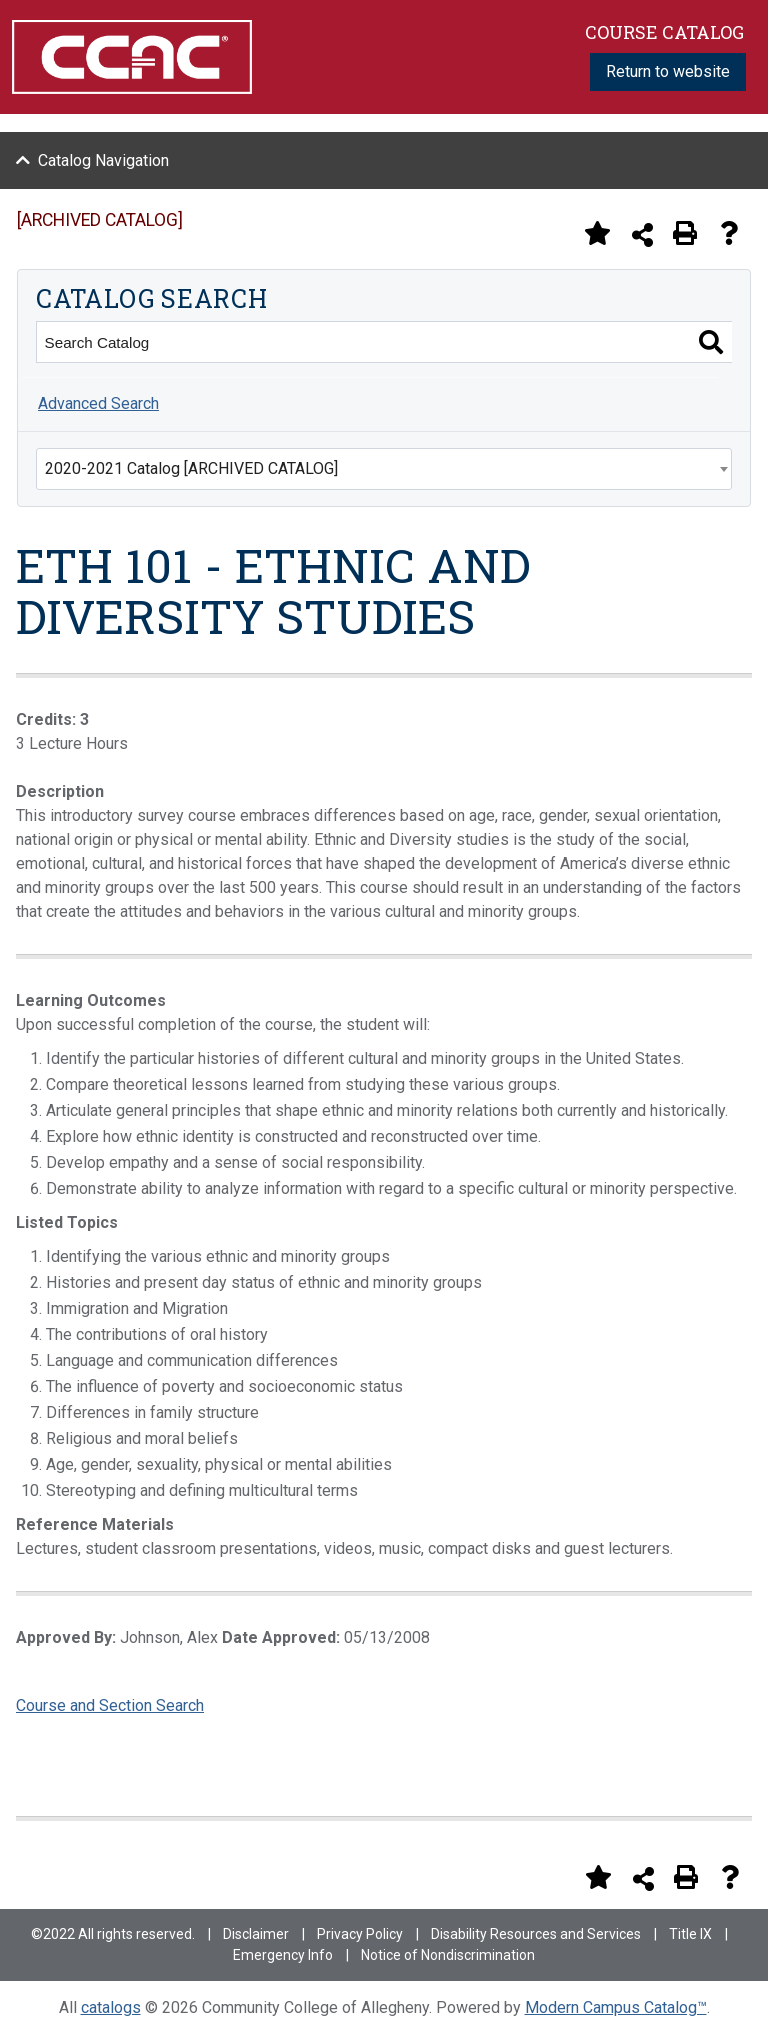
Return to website (668, 71)
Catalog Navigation (103, 160)
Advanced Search (98, 403)
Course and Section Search (110, 1705)
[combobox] (384, 469)
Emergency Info (283, 1955)
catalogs (111, 2007)
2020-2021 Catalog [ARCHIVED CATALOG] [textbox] (191, 468)
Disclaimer (256, 1934)
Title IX (690, 1934)
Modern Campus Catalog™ (616, 2007)
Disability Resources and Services (536, 1934)
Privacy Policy (360, 1934)
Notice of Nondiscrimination (448, 1955)
